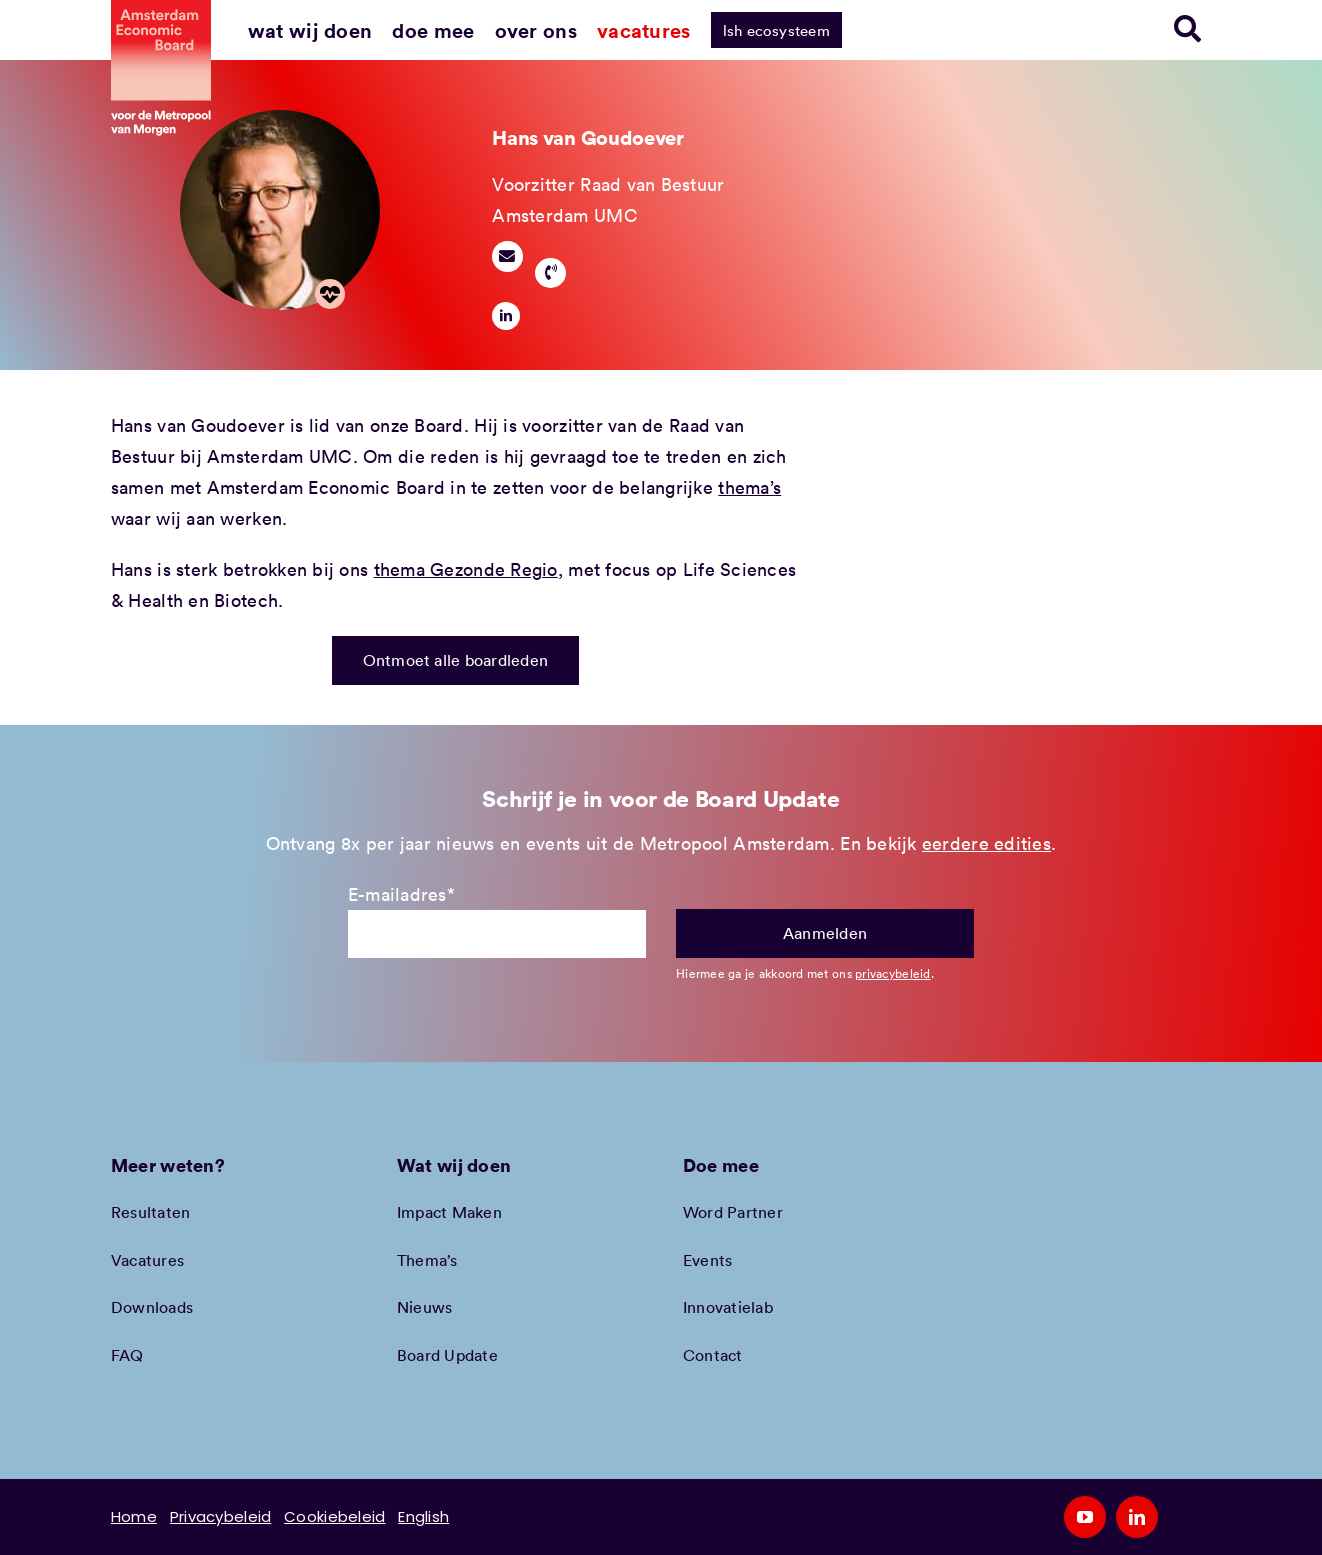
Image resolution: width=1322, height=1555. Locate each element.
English (423, 1516)
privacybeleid (893, 973)
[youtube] (1085, 1517)
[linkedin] (506, 316)
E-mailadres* (401, 894)
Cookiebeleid (334, 1516)
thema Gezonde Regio (466, 569)
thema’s (749, 487)
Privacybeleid (221, 1516)
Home (134, 1516)
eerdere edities (986, 843)
